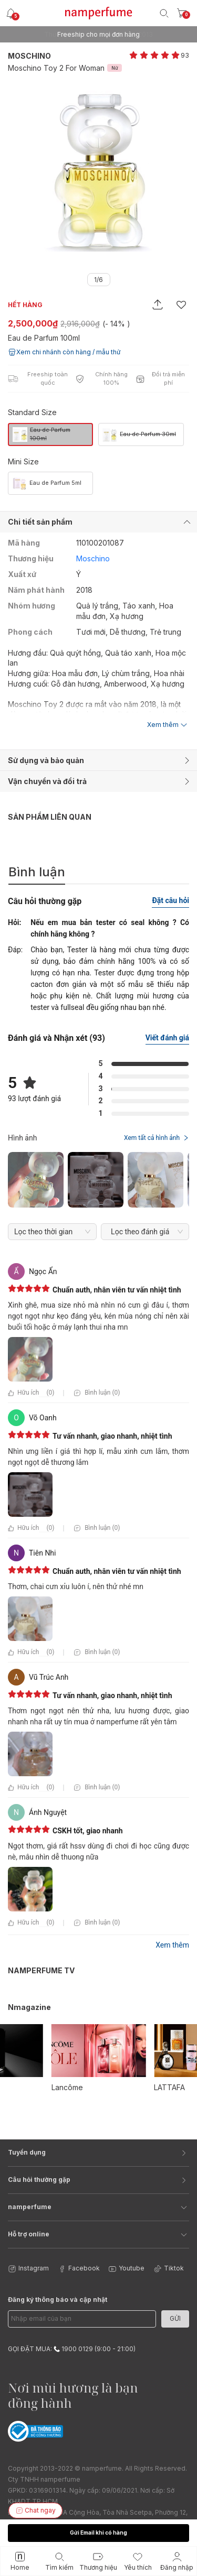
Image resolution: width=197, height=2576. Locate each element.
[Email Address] (82, 2319)
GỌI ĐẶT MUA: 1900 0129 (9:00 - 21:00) (72, 2349)
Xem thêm (172, 1945)
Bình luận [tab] (36, 871)
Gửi (175, 2318)
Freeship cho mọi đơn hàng (98, 34)
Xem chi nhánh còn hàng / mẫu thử (64, 352)
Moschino (29, 55)
